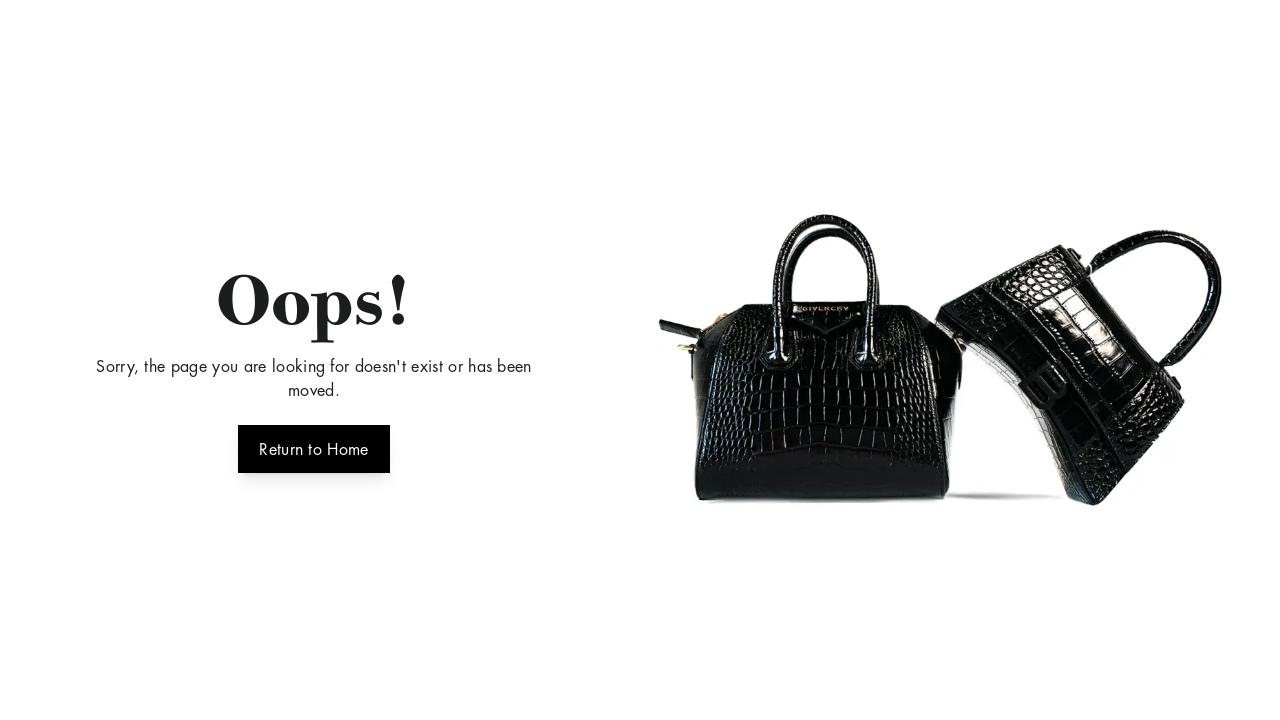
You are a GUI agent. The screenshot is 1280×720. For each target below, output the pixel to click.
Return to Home (313, 447)
